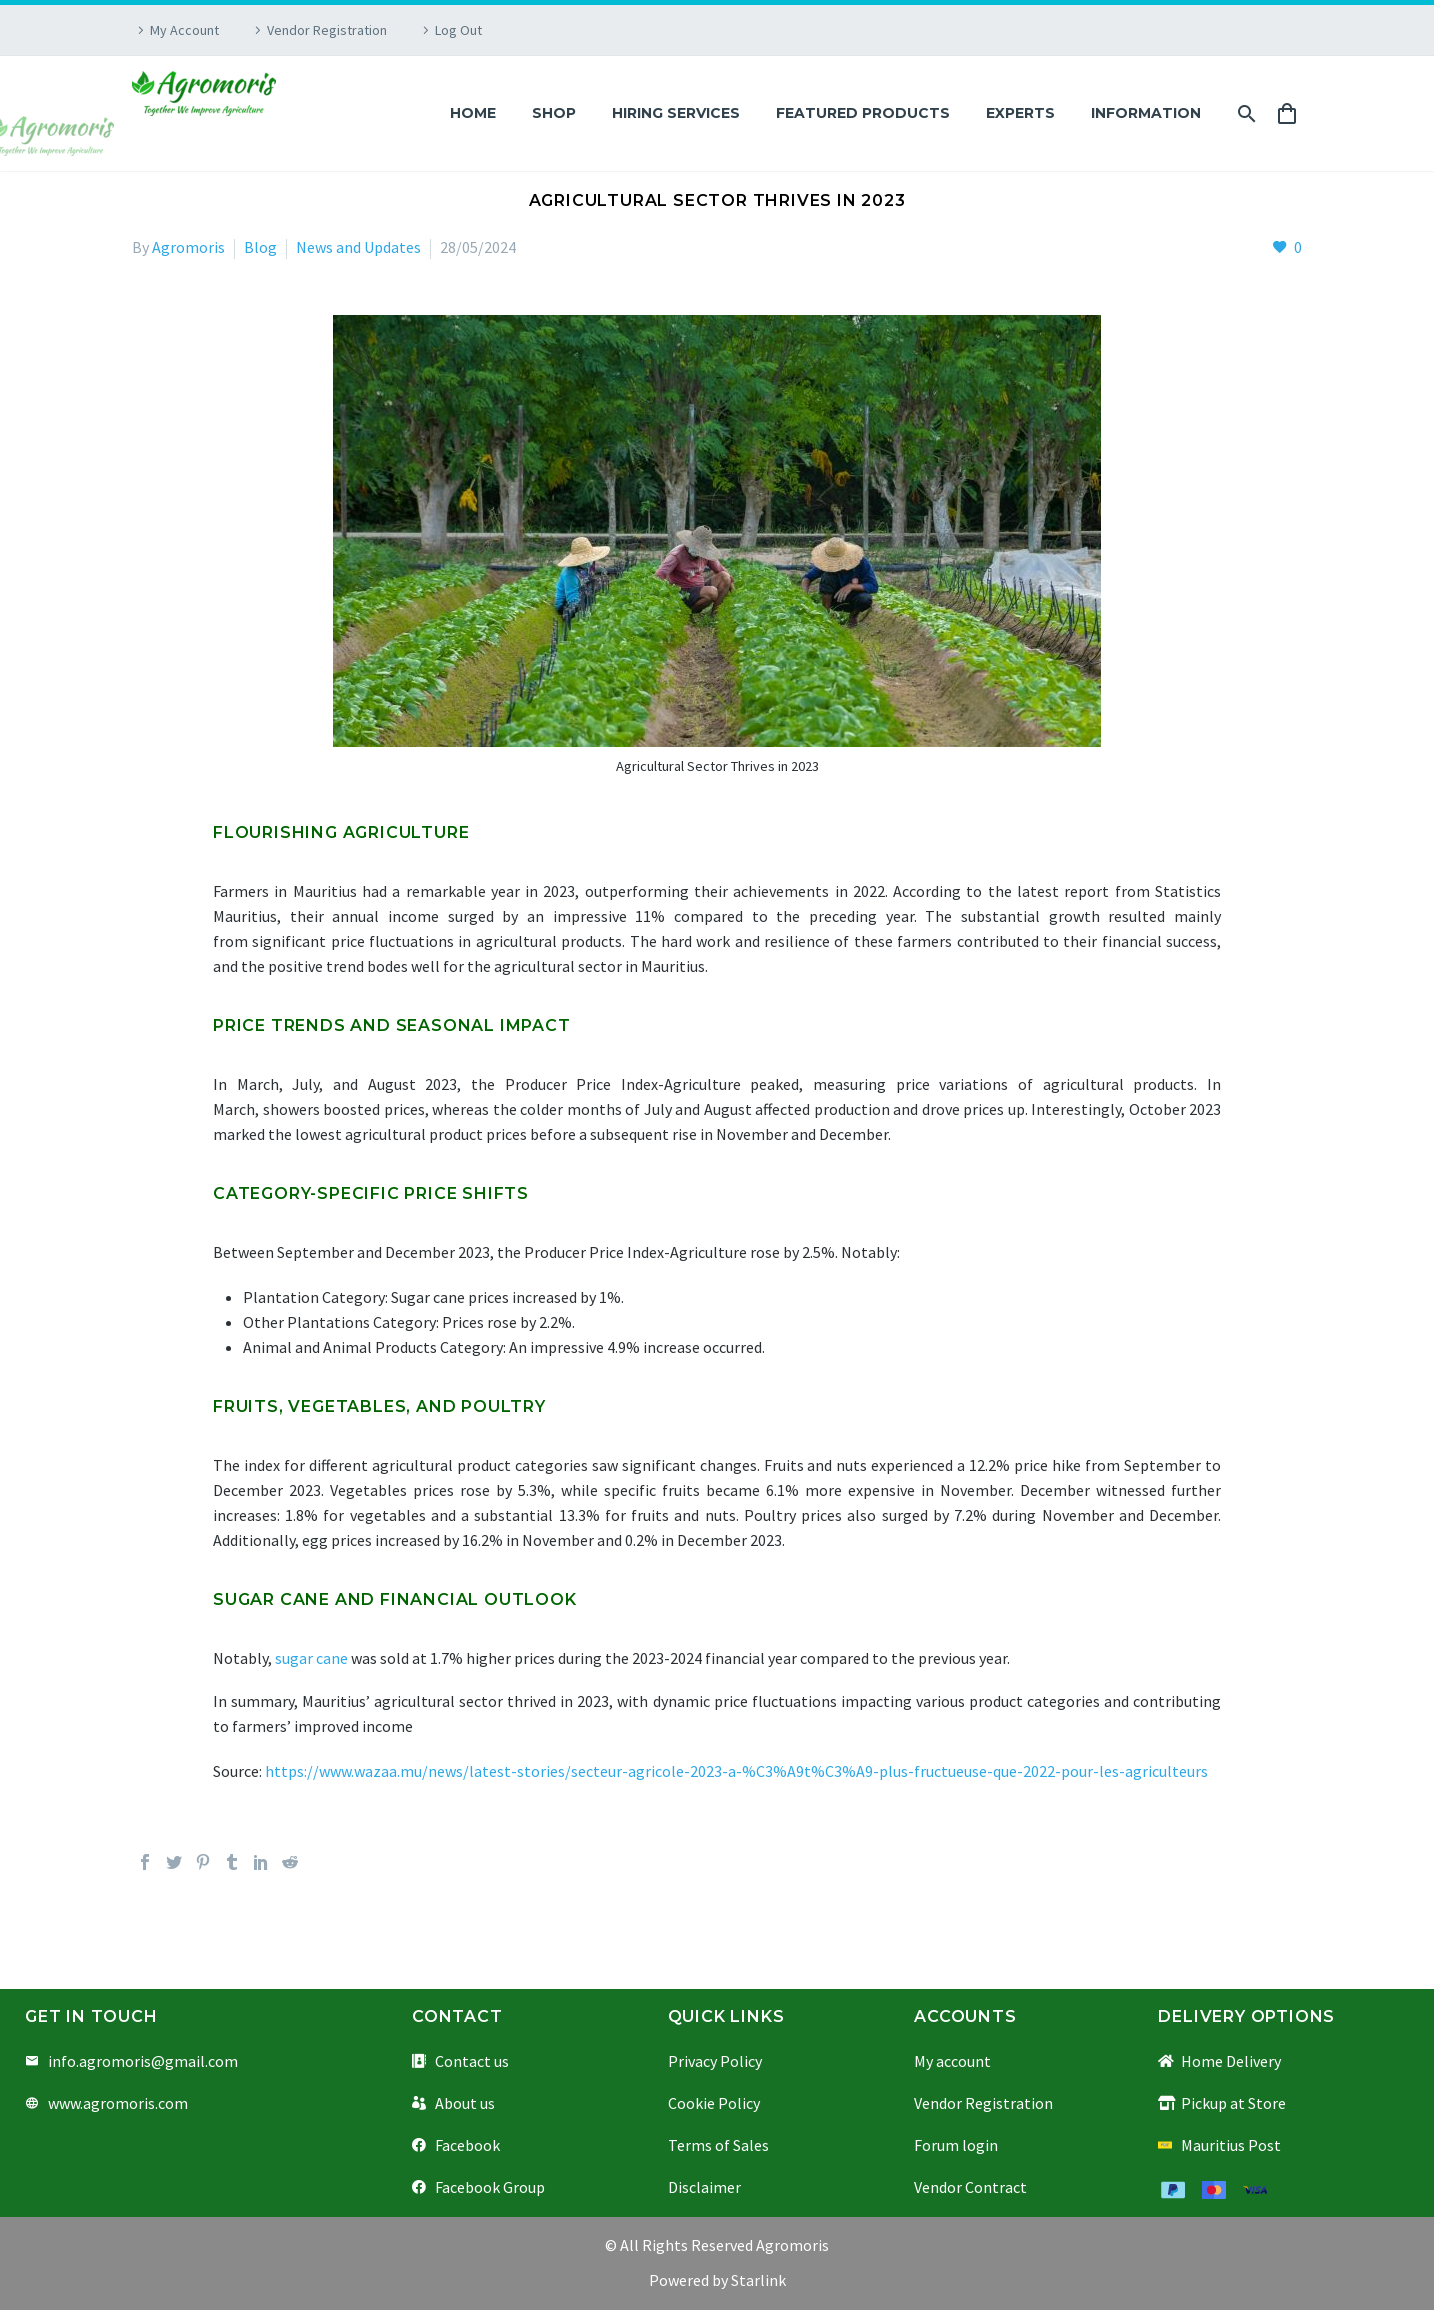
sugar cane (311, 1658)
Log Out (458, 30)
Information (1146, 113)
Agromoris (188, 247)
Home (473, 113)
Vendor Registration (327, 30)
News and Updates (358, 247)
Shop (554, 113)
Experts (1020, 113)
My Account (184, 30)
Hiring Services (676, 113)
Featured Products (863, 113)
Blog (260, 247)
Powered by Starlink (717, 2280)
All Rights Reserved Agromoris (723, 2245)
